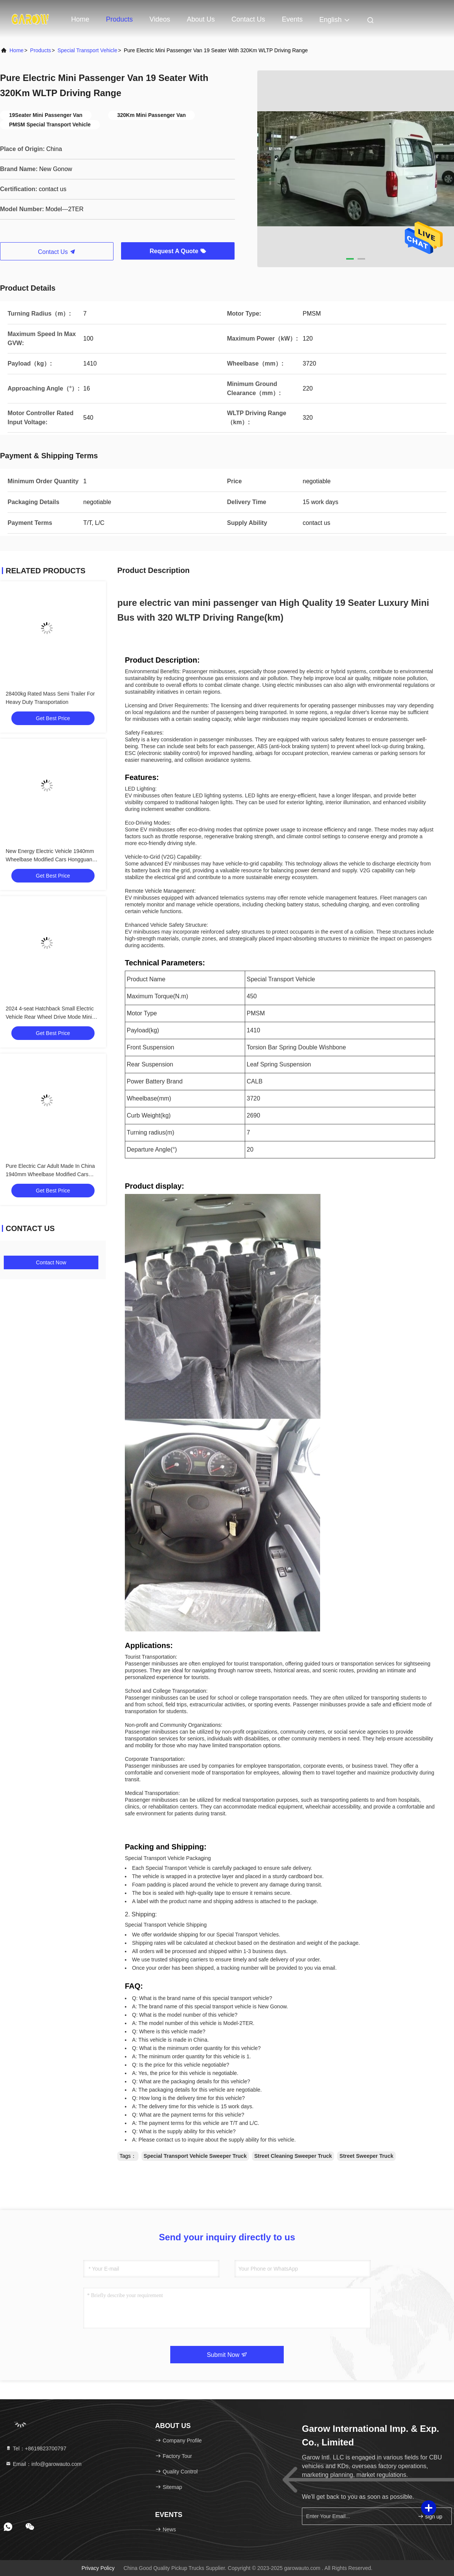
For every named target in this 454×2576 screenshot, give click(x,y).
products (40, 50)
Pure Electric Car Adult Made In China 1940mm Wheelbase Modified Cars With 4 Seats (50, 1174)
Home (80, 19)
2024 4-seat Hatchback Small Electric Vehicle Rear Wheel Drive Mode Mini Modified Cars (50, 1016)
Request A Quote (177, 251)
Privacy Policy (98, 2568)
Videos (159, 19)
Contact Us (248, 19)
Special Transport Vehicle (87, 50)
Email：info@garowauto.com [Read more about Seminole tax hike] (43, 2464)
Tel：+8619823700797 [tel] (35, 2448)
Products (119, 19)
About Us (201, 19)
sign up (430, 2516)
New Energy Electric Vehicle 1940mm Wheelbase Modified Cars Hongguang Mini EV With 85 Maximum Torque (50, 859)
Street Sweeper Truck (366, 2156)
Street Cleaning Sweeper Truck (293, 2156)
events (292, 19)
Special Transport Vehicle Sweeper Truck (195, 2156)
